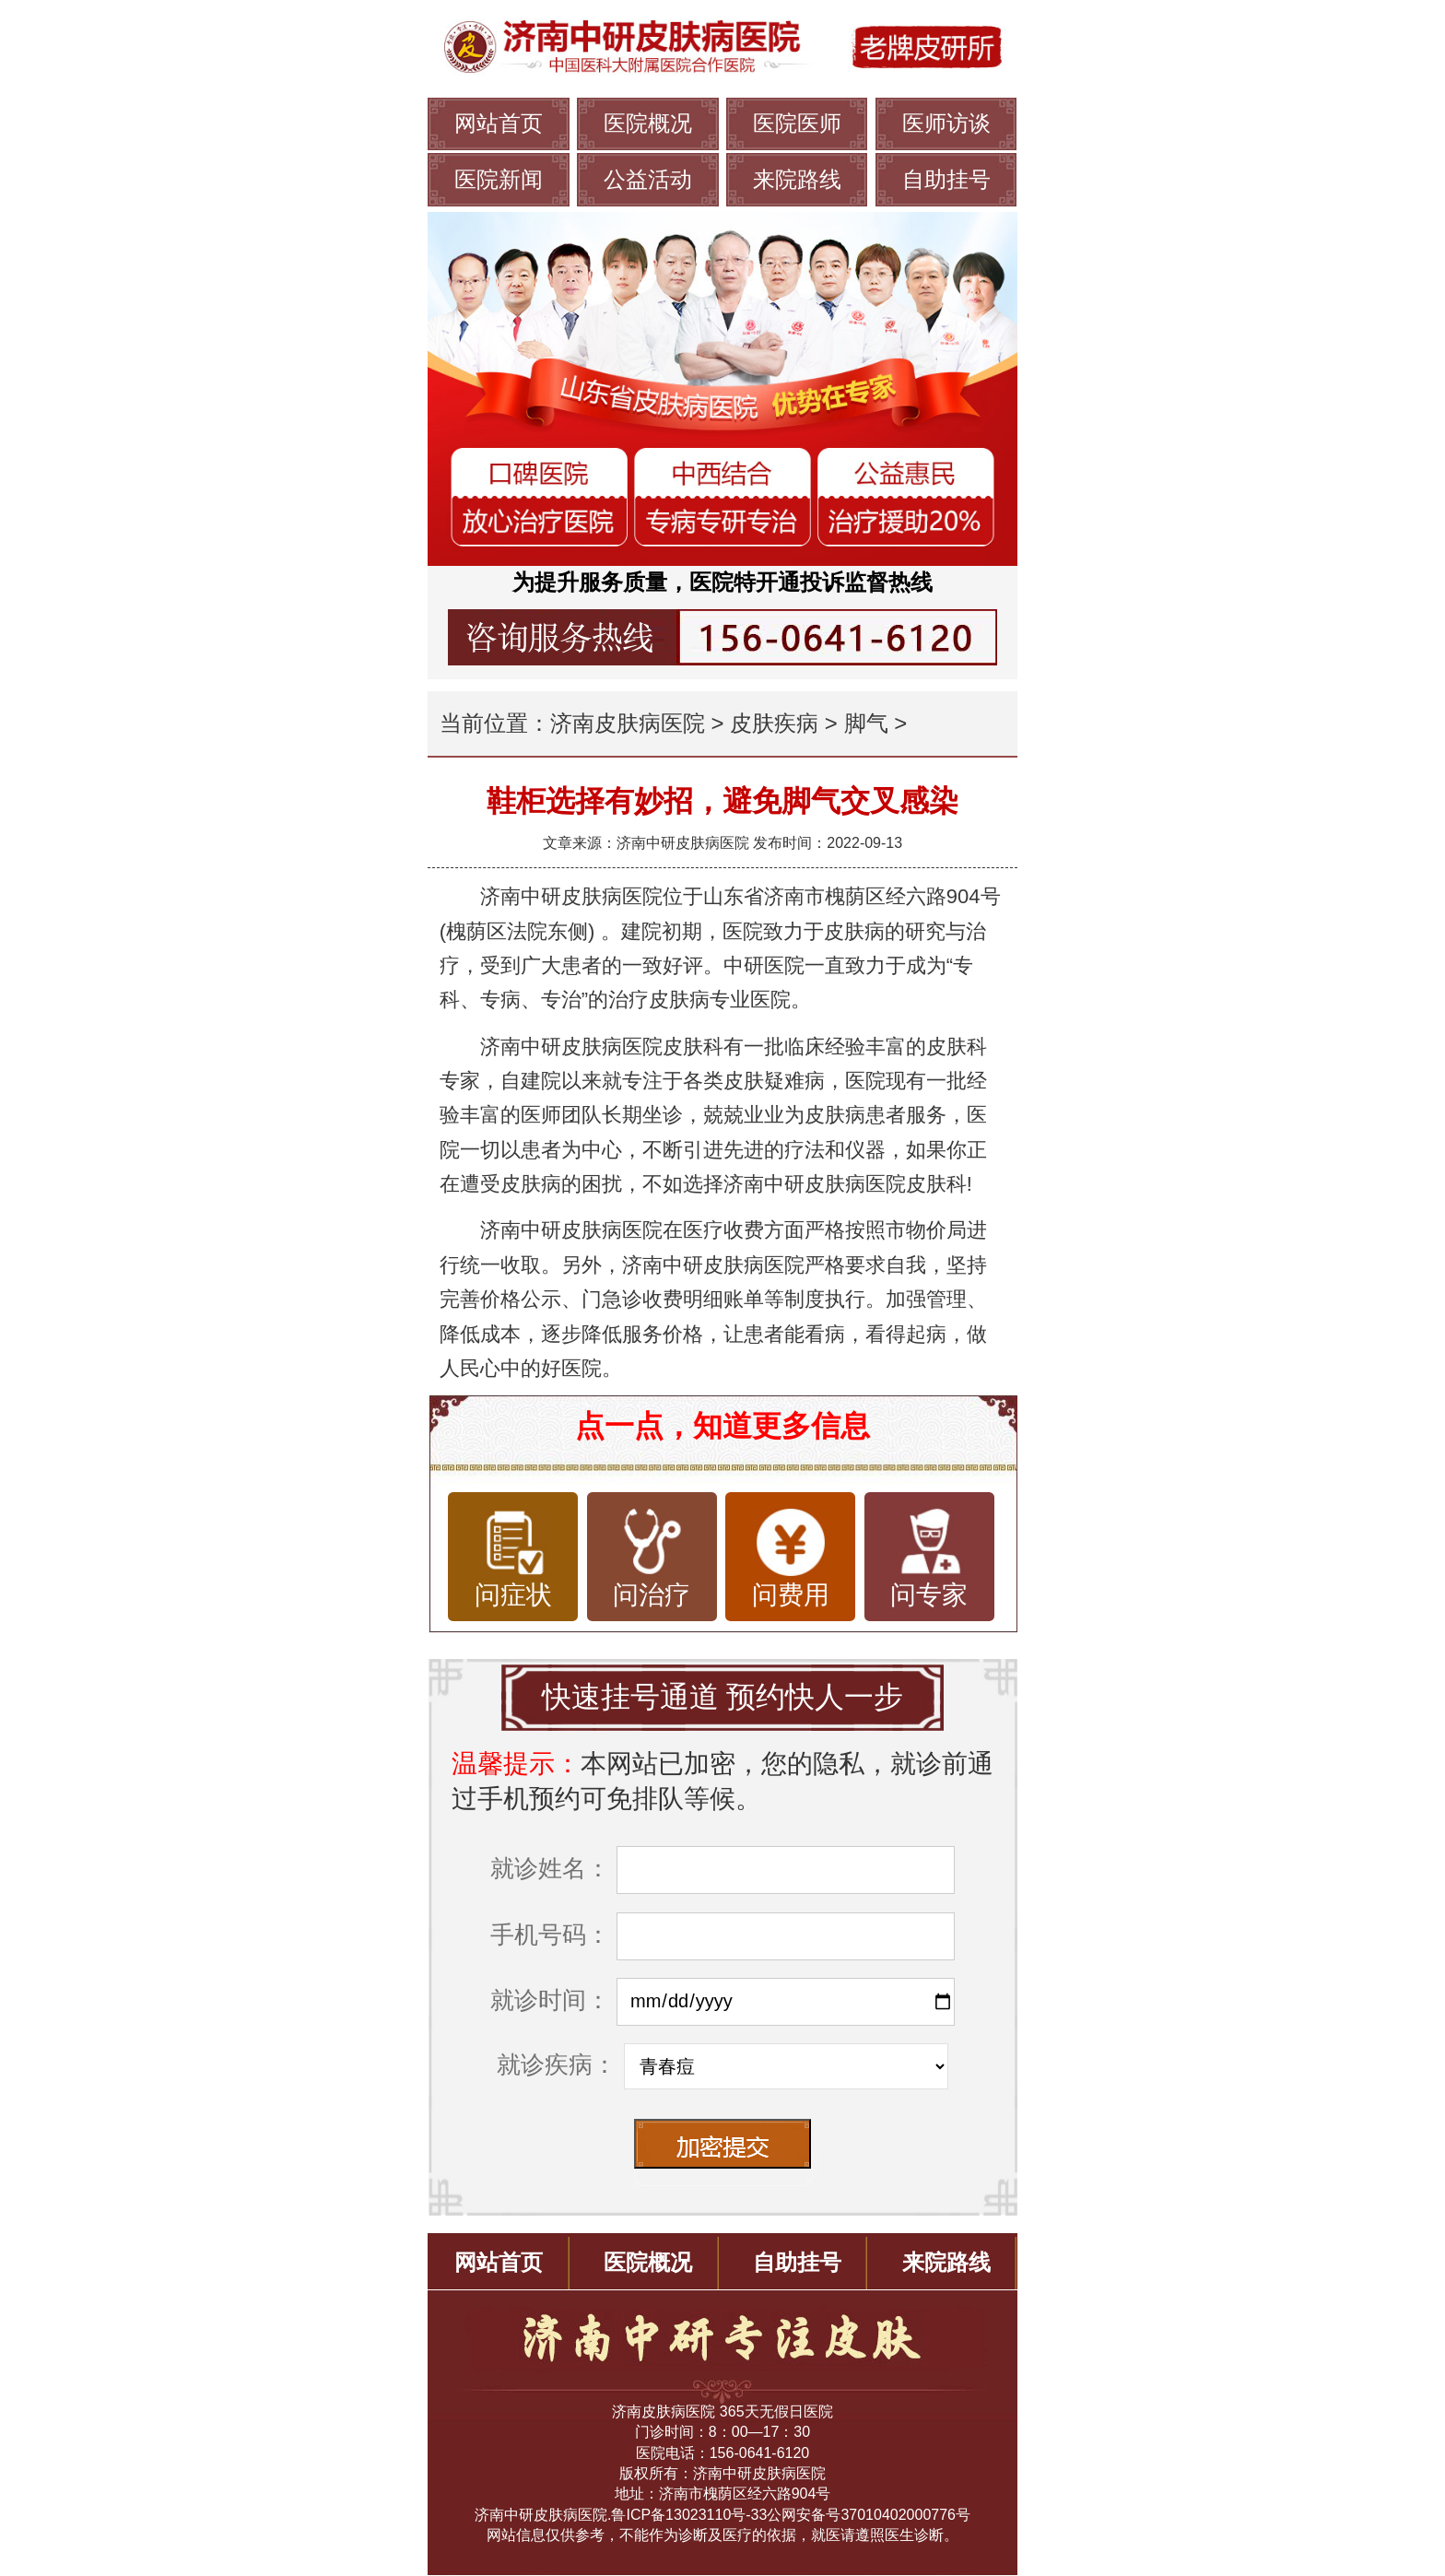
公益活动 (648, 179)
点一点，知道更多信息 (722, 1425)
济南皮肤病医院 (627, 723)
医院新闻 (498, 179)
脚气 (866, 723)
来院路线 (797, 179)
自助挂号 (946, 179)
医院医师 (797, 123)
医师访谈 (946, 123)
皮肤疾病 (774, 723)
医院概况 (648, 123)
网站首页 (498, 123)
